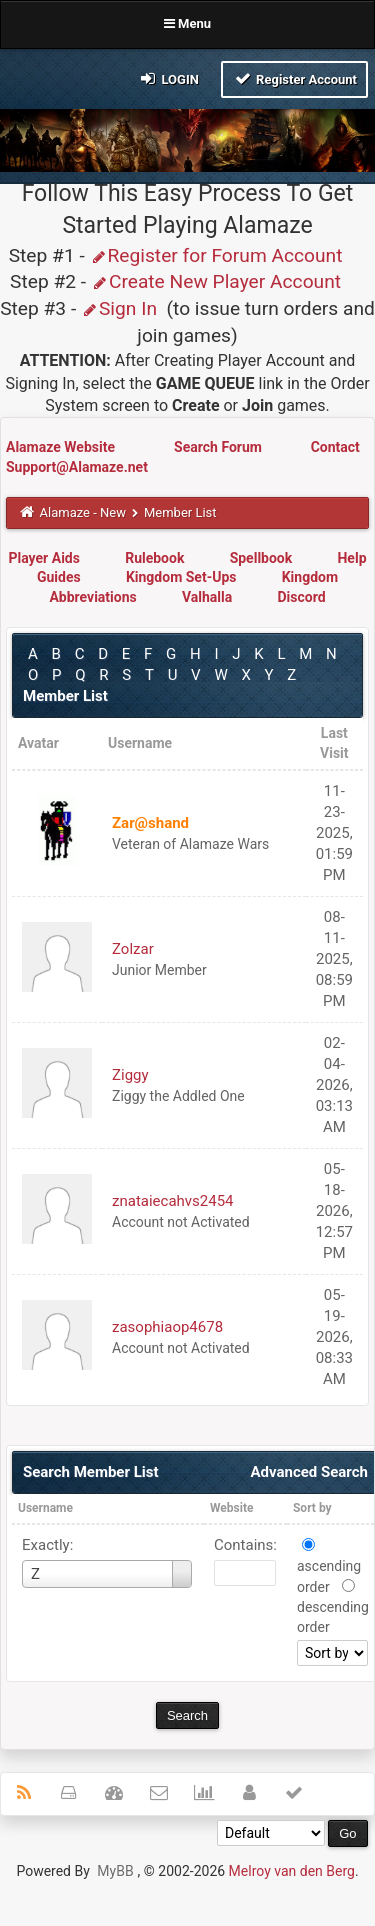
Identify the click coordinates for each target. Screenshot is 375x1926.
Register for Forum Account (216, 255)
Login (168, 78)
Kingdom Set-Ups (181, 577)
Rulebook (154, 558)
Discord (301, 597)
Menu (187, 23)
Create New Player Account (216, 281)
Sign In (119, 308)
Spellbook (261, 558)
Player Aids (43, 558)
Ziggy (130, 1075)
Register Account (294, 78)
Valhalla (207, 597)
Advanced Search (308, 1472)
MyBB (115, 1871)
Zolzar (133, 949)
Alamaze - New (83, 512)
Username (45, 1508)
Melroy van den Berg (292, 1871)
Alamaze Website (62, 447)
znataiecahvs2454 (173, 1201)
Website (231, 1508)
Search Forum (219, 447)
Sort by (312, 1508)
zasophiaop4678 (167, 1327)
